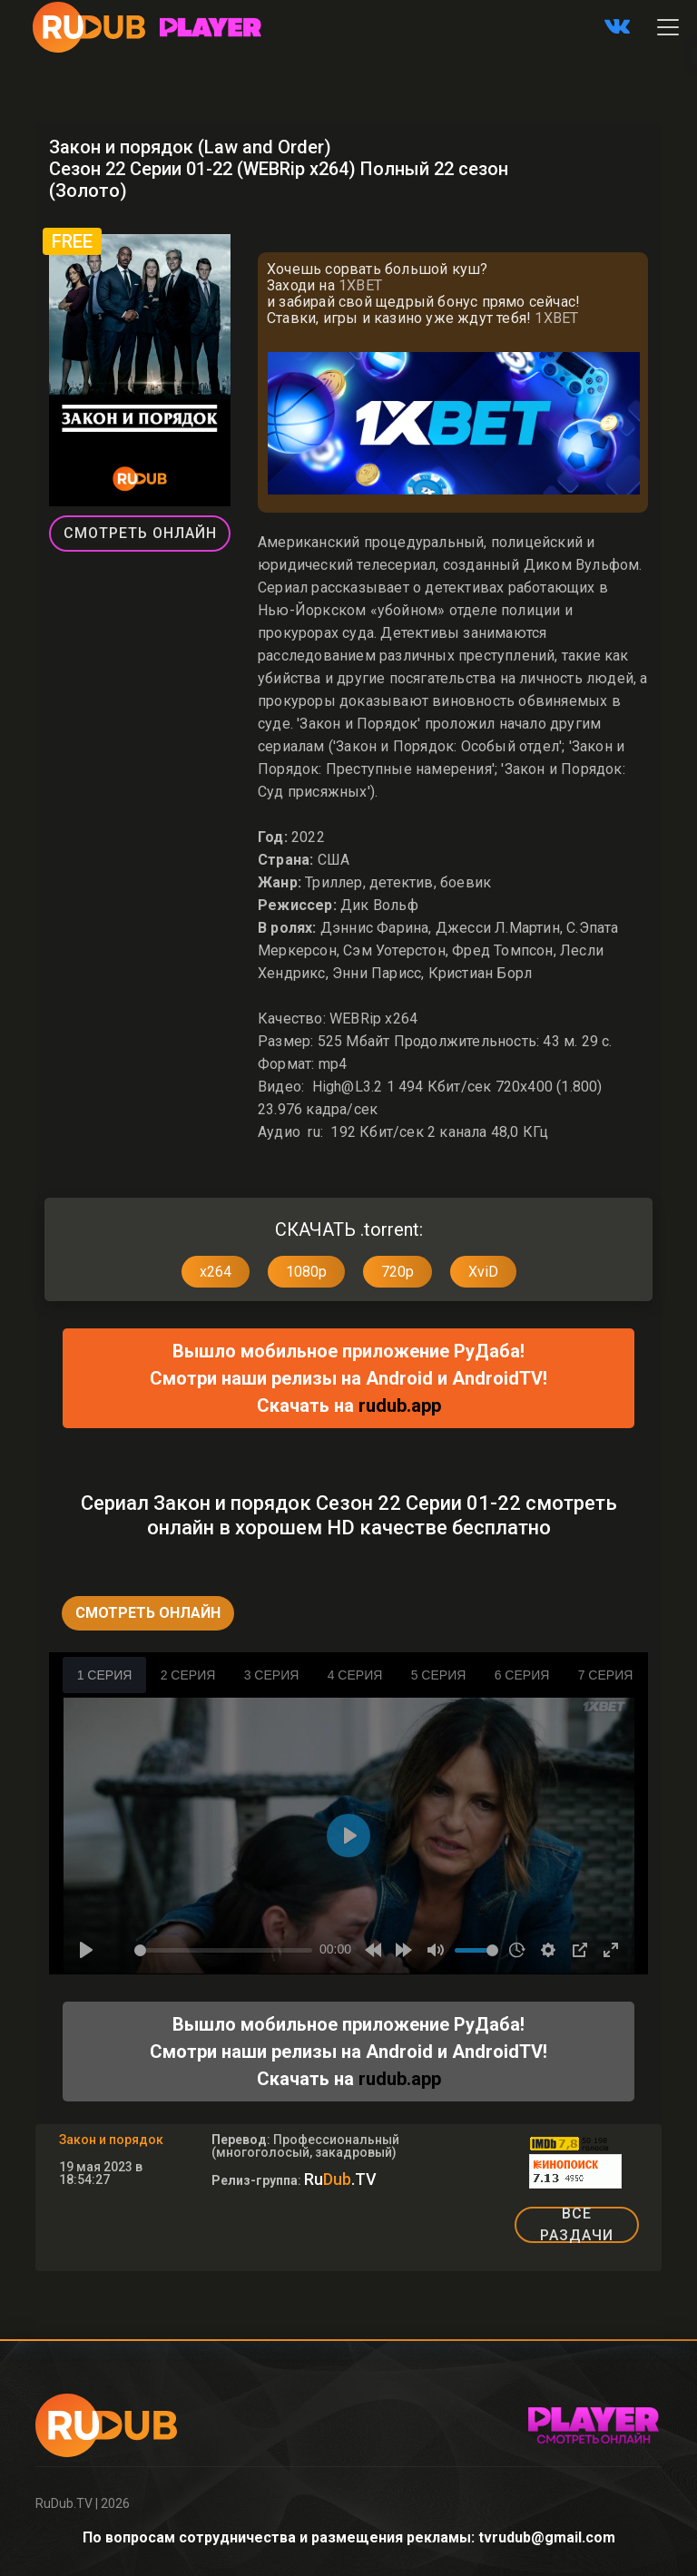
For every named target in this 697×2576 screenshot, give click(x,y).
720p (397, 1271)
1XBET (360, 285)
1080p (306, 1271)
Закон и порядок (111, 2139)
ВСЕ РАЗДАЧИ (577, 2225)
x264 (215, 1271)
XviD (483, 1271)
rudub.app (399, 1405)
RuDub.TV (64, 2503)
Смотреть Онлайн (140, 533)
